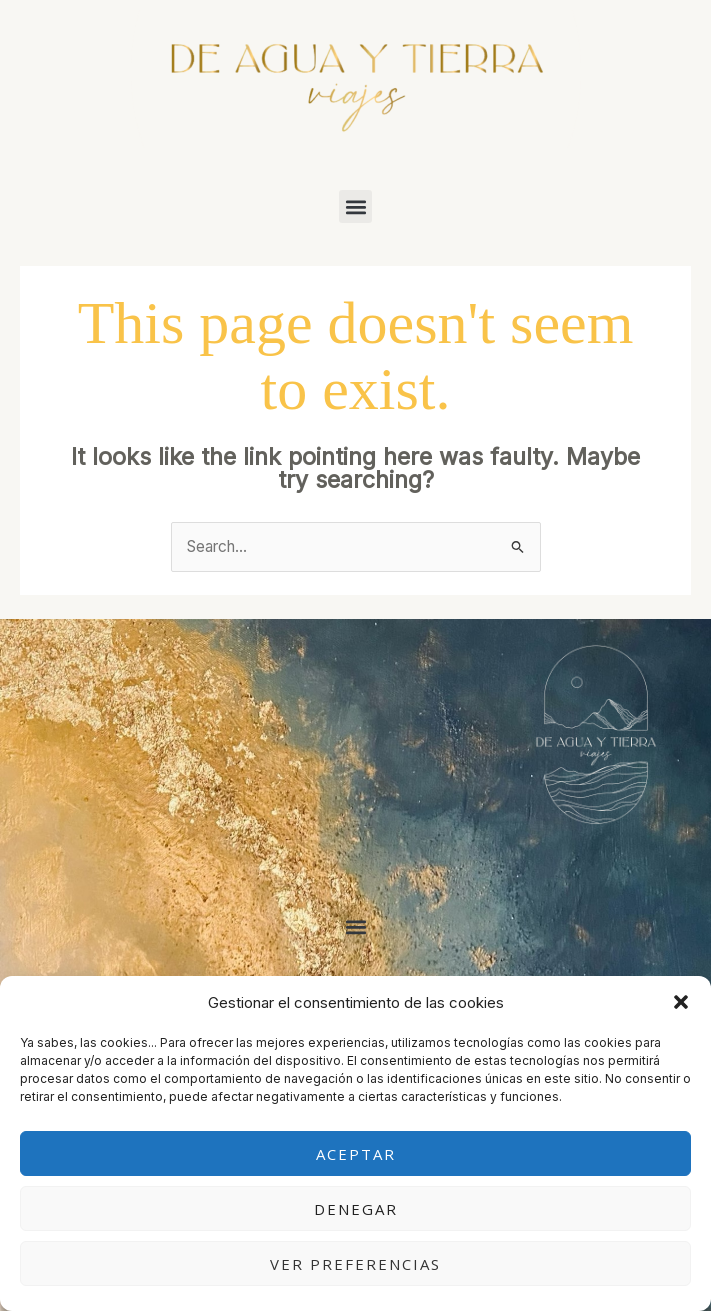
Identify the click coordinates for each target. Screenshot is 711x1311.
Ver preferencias (355, 1264)
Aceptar (356, 1154)
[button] (681, 1002)
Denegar (356, 1209)
